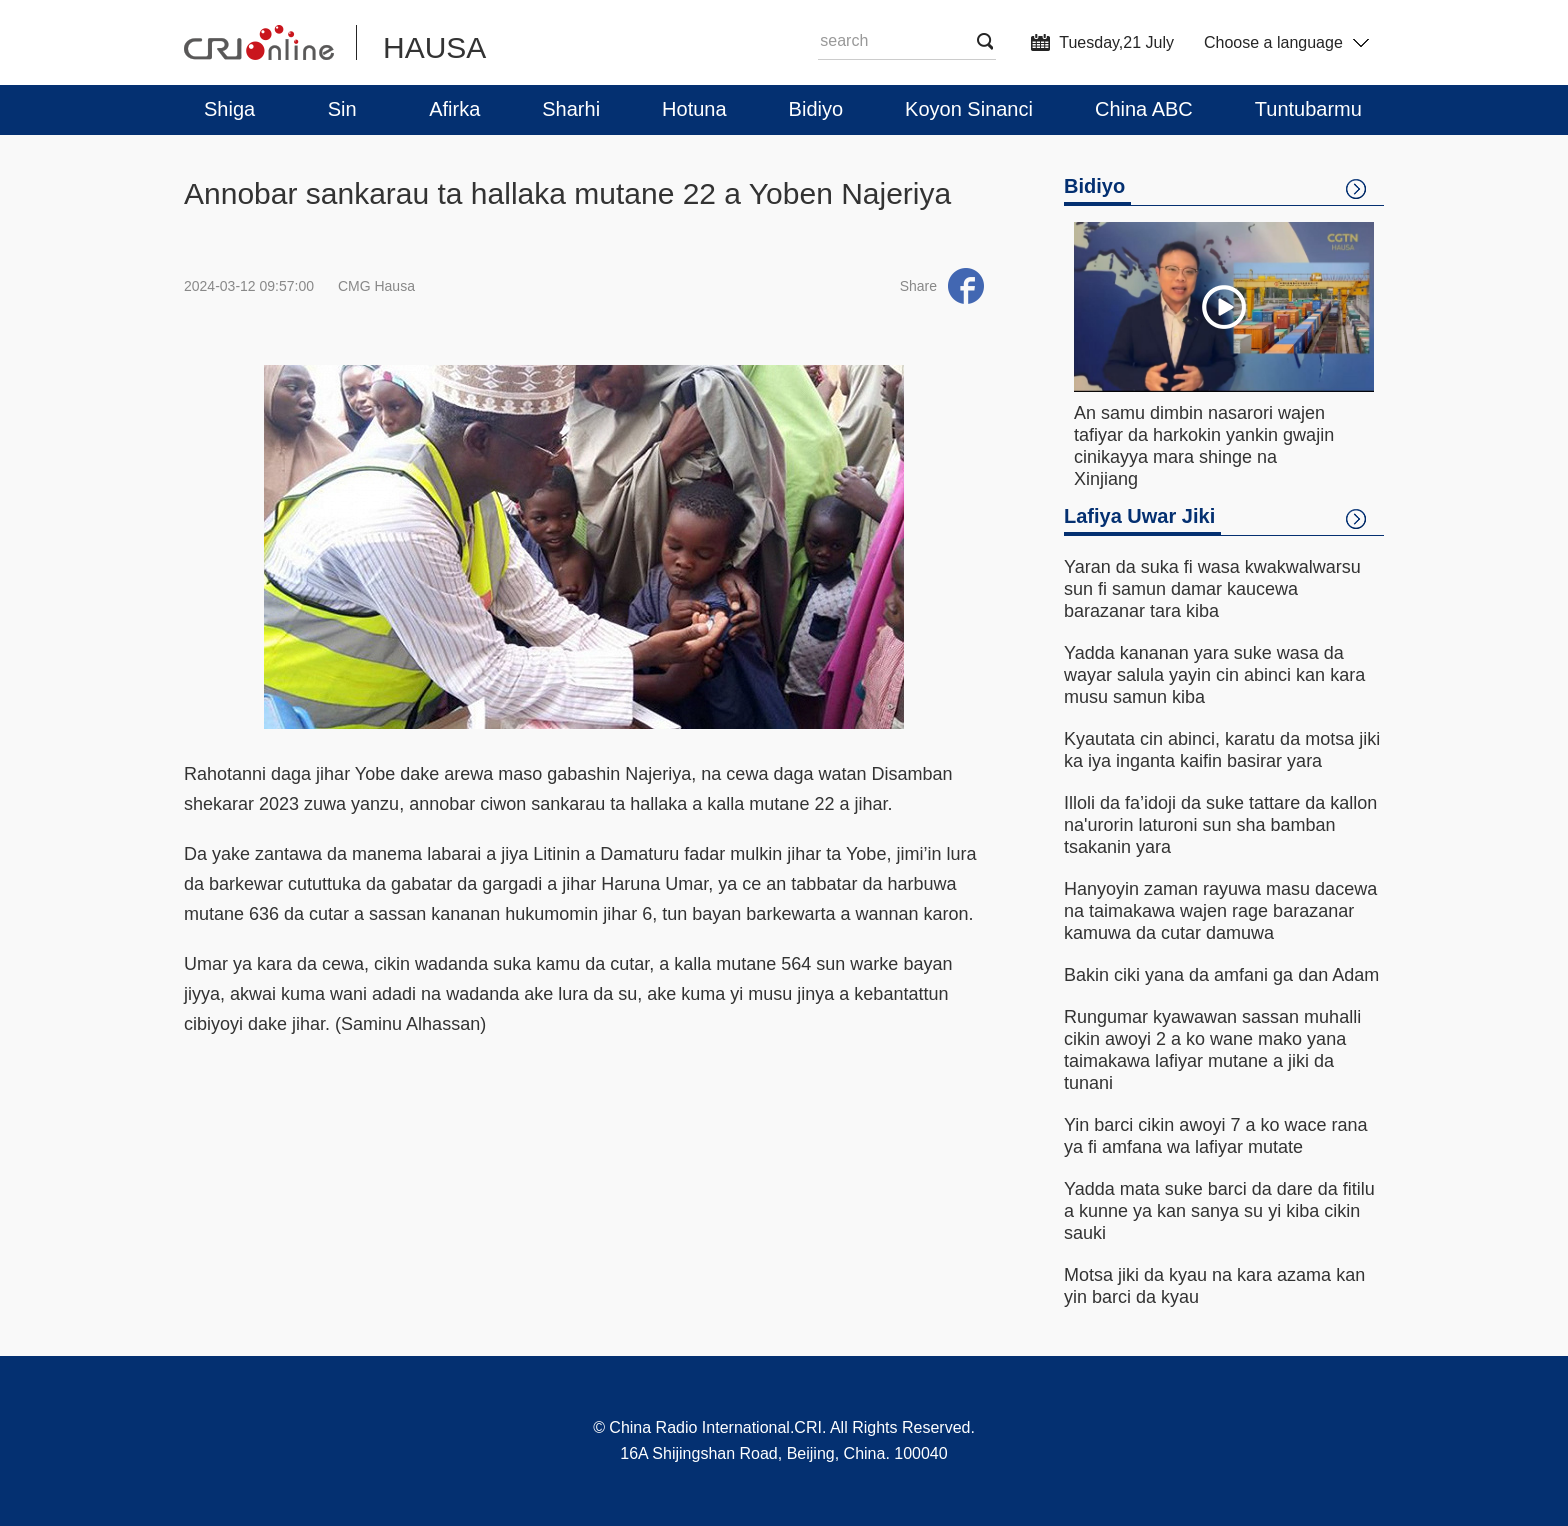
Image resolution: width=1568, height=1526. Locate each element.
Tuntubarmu (1308, 109)
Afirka (454, 109)
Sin (342, 109)
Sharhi (571, 109)
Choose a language (1286, 42)
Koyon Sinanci (969, 109)
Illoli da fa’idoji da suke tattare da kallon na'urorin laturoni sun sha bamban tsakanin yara (1220, 825)
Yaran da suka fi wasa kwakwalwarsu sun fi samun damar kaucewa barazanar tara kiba (1212, 589)
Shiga (229, 109)
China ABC (1144, 109)
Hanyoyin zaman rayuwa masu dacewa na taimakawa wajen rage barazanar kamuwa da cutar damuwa (1220, 911)
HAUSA (434, 47)
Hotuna (694, 109)
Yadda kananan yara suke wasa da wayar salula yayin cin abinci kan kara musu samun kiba (1214, 675)
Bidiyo (816, 109)
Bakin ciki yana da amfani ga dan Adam (1221, 975)
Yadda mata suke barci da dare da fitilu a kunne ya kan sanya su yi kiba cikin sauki (1219, 1211)
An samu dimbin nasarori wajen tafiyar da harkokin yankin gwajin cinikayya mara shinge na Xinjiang (1204, 446)
